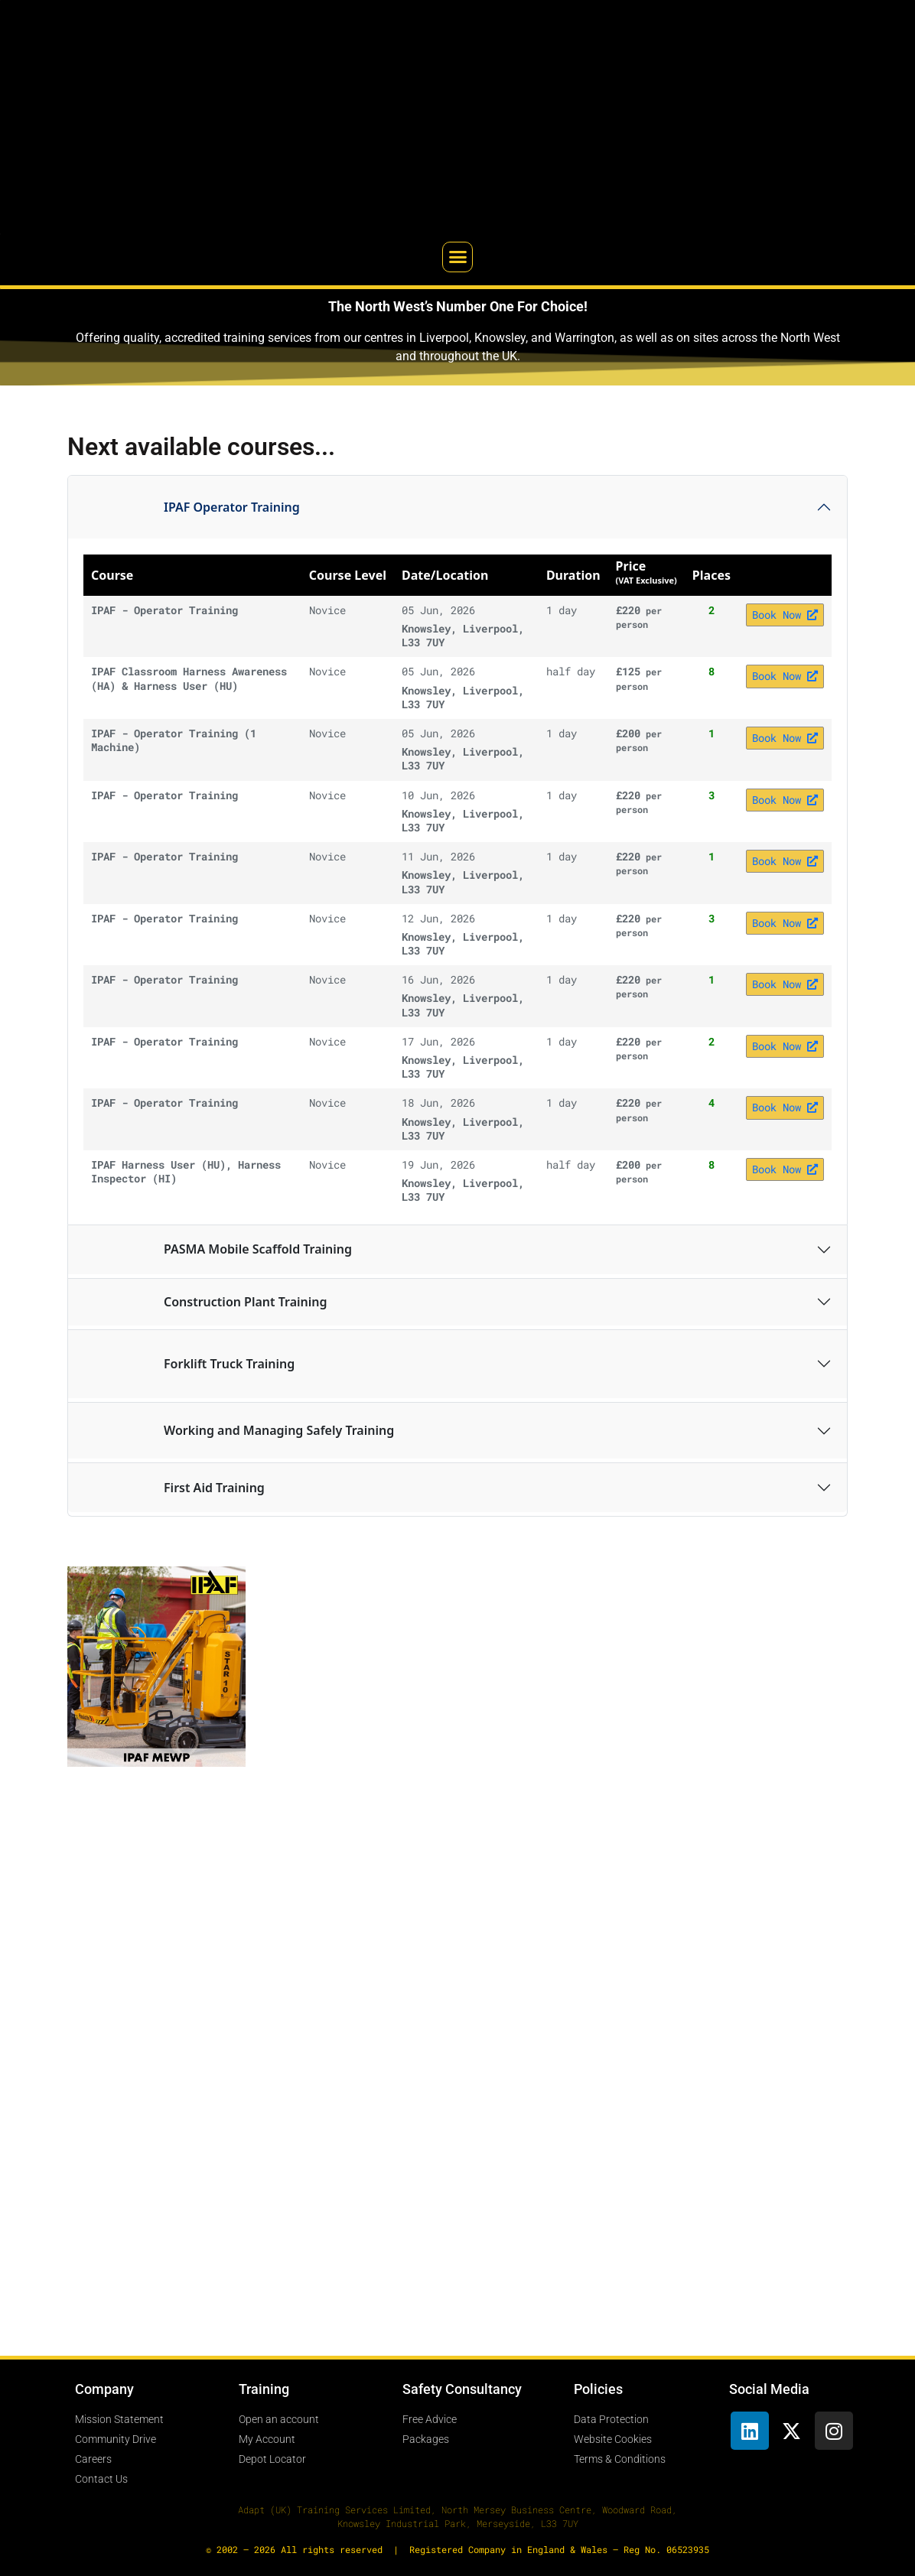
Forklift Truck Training (189, 1364)
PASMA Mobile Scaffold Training (217, 1250)
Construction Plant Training (205, 1302)
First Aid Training (174, 1487)
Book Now (785, 614)
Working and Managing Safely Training (238, 1431)
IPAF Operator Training (191, 506)
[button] (457, 257)
